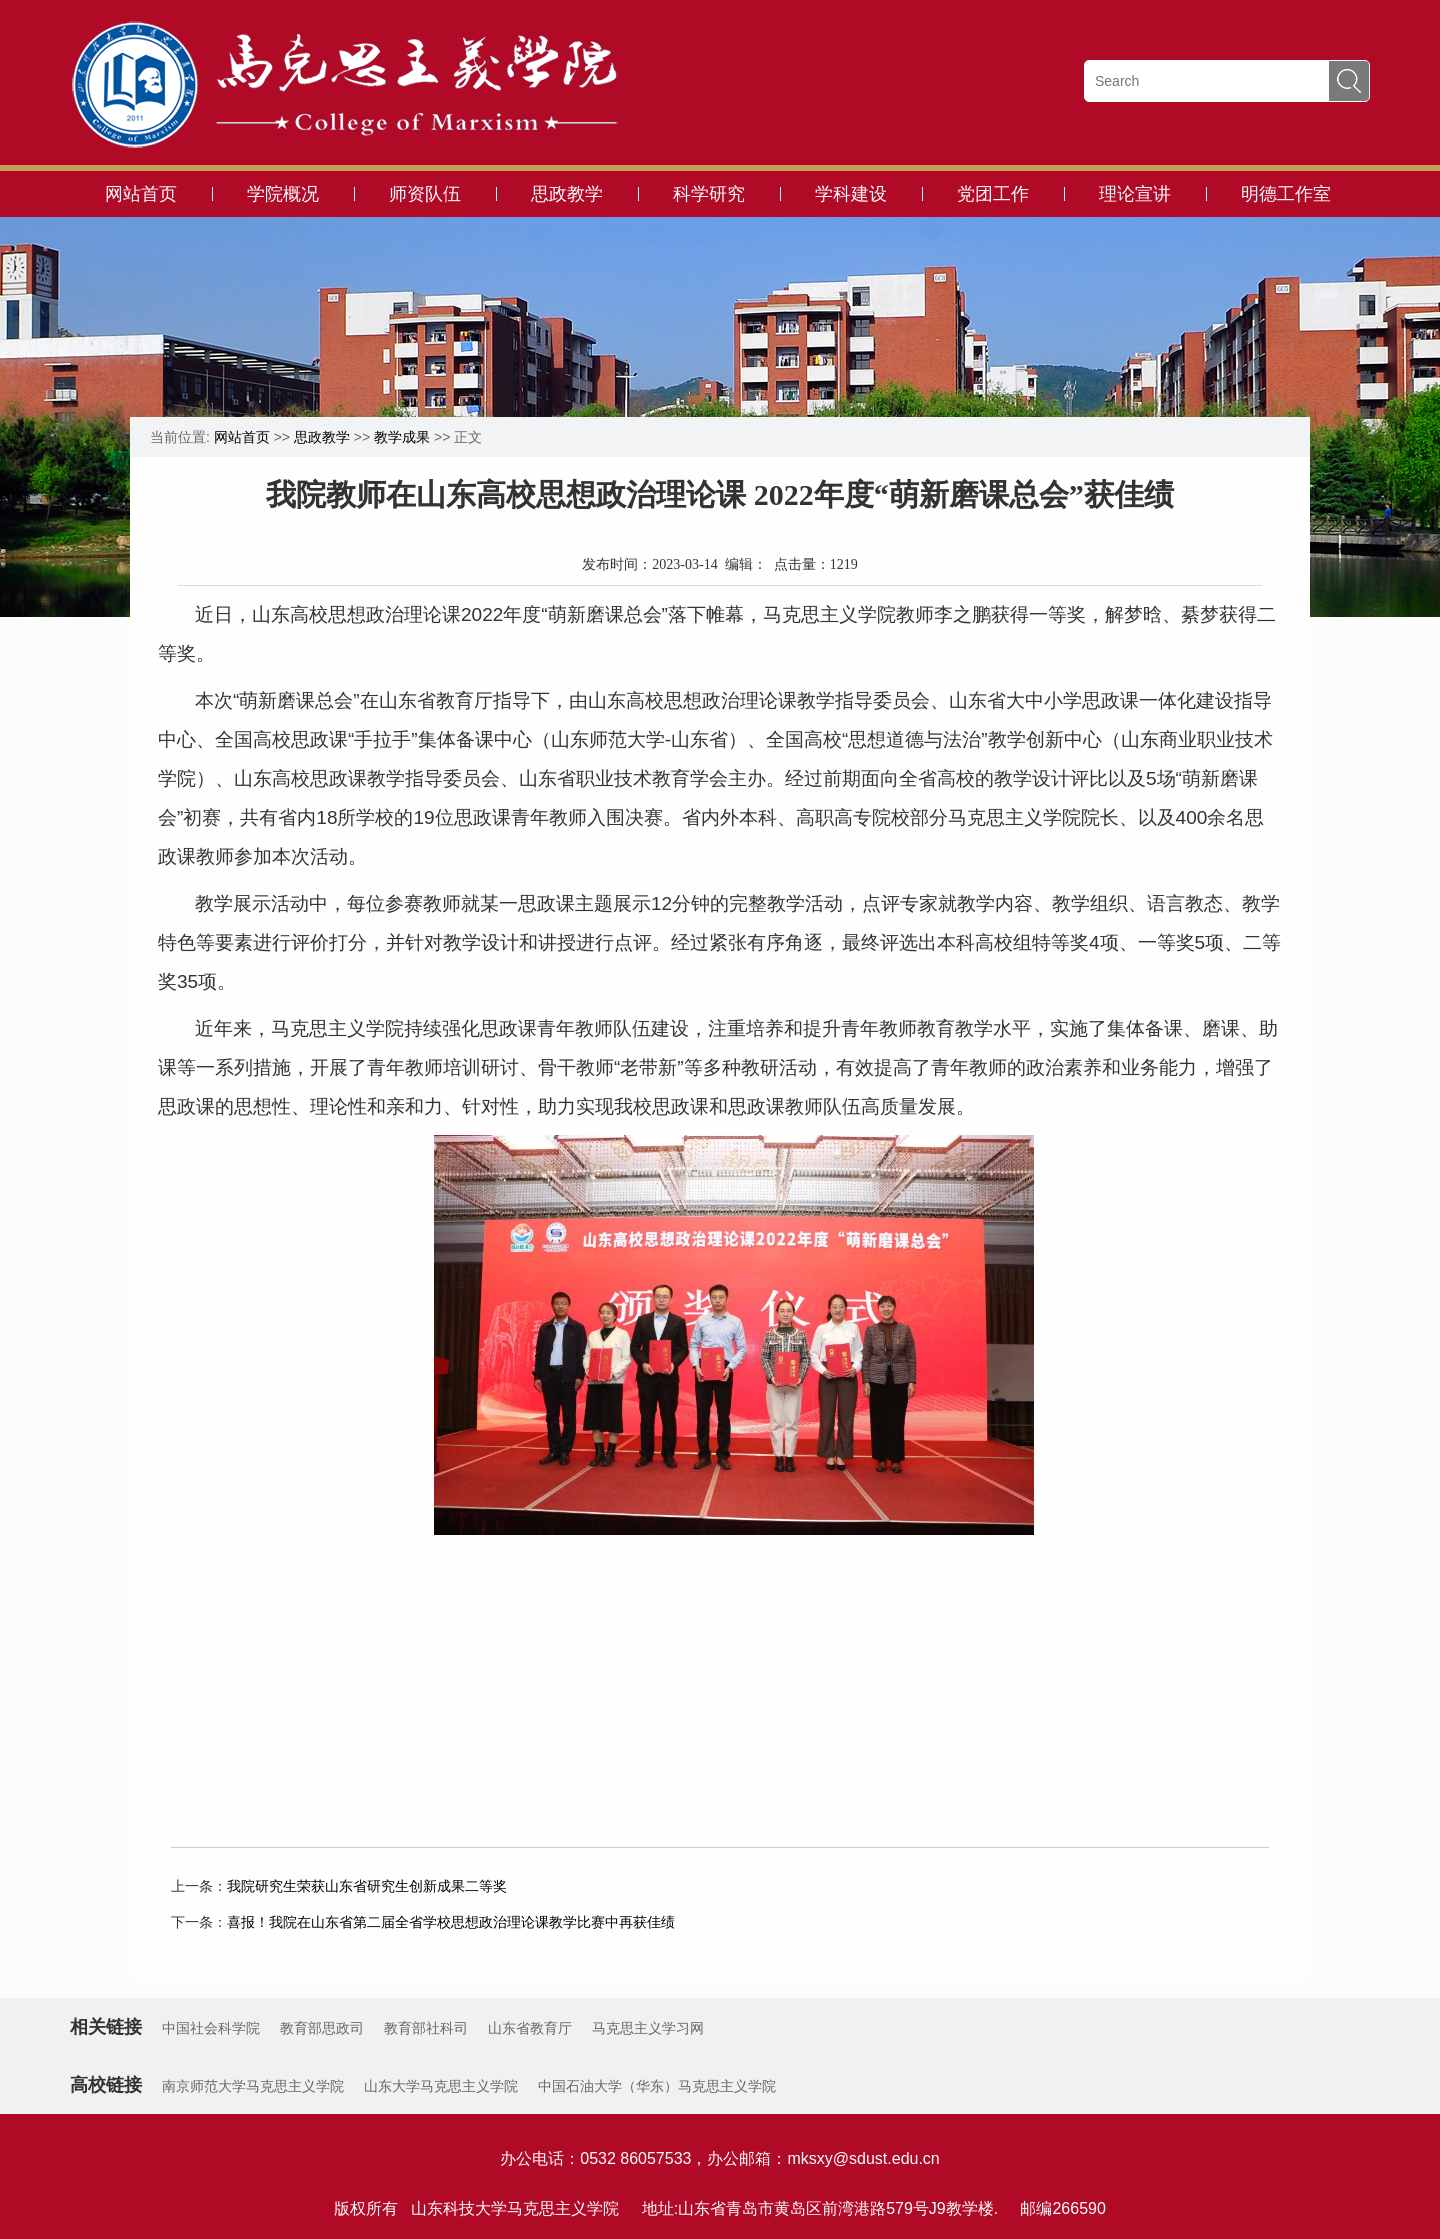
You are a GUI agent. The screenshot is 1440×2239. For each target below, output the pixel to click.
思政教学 (567, 194)
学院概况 (283, 194)
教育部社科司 (426, 2028)
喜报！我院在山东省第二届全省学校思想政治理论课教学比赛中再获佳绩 (451, 1922)
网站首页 (141, 194)
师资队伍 (425, 194)
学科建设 (851, 194)
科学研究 (709, 194)
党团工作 (993, 194)
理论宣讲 (1135, 194)
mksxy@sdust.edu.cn (863, 2158)
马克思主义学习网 (648, 2028)
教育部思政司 (322, 2028)
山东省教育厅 (530, 2028)
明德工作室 (1286, 194)
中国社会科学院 (211, 2028)
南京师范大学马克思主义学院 (253, 2086)
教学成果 (402, 437)
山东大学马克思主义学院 (441, 2086)
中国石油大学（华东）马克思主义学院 (657, 2086)
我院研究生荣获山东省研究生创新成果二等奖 (367, 1886)
